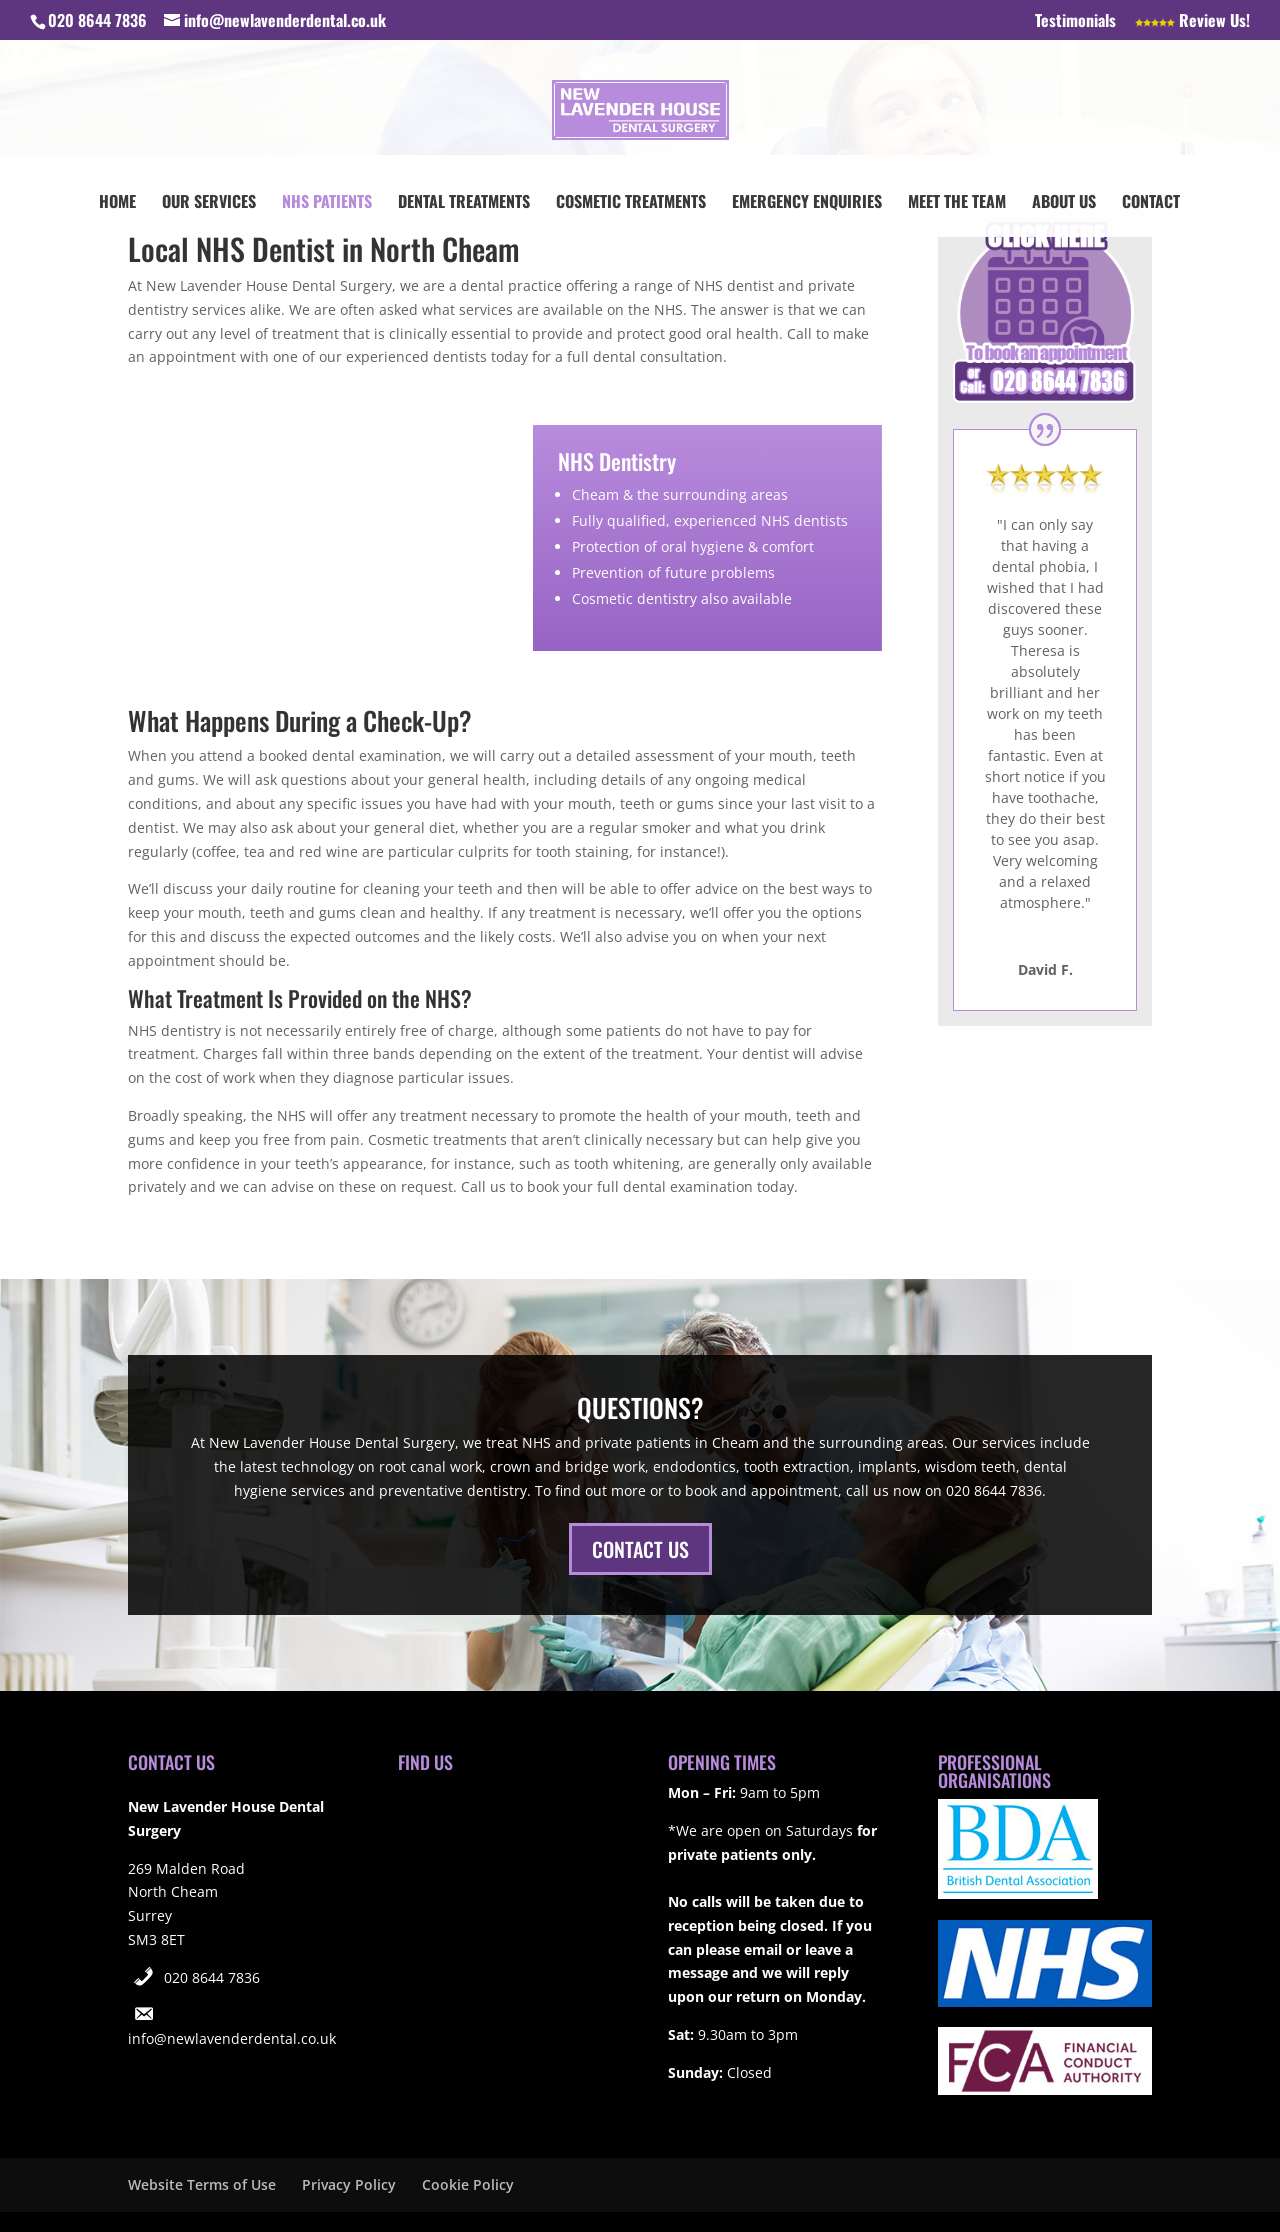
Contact (1151, 203)
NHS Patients (327, 203)
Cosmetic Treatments (631, 203)
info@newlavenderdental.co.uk (232, 2038)
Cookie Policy (468, 2184)
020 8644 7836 (212, 1977)
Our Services (209, 203)
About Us (1064, 203)
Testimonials (1075, 22)
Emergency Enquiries (807, 203)
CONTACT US (640, 1549)
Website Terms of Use (202, 2184)
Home (117, 203)
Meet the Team (957, 203)
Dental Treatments (464, 203)
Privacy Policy (349, 2184)
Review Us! (1192, 22)
